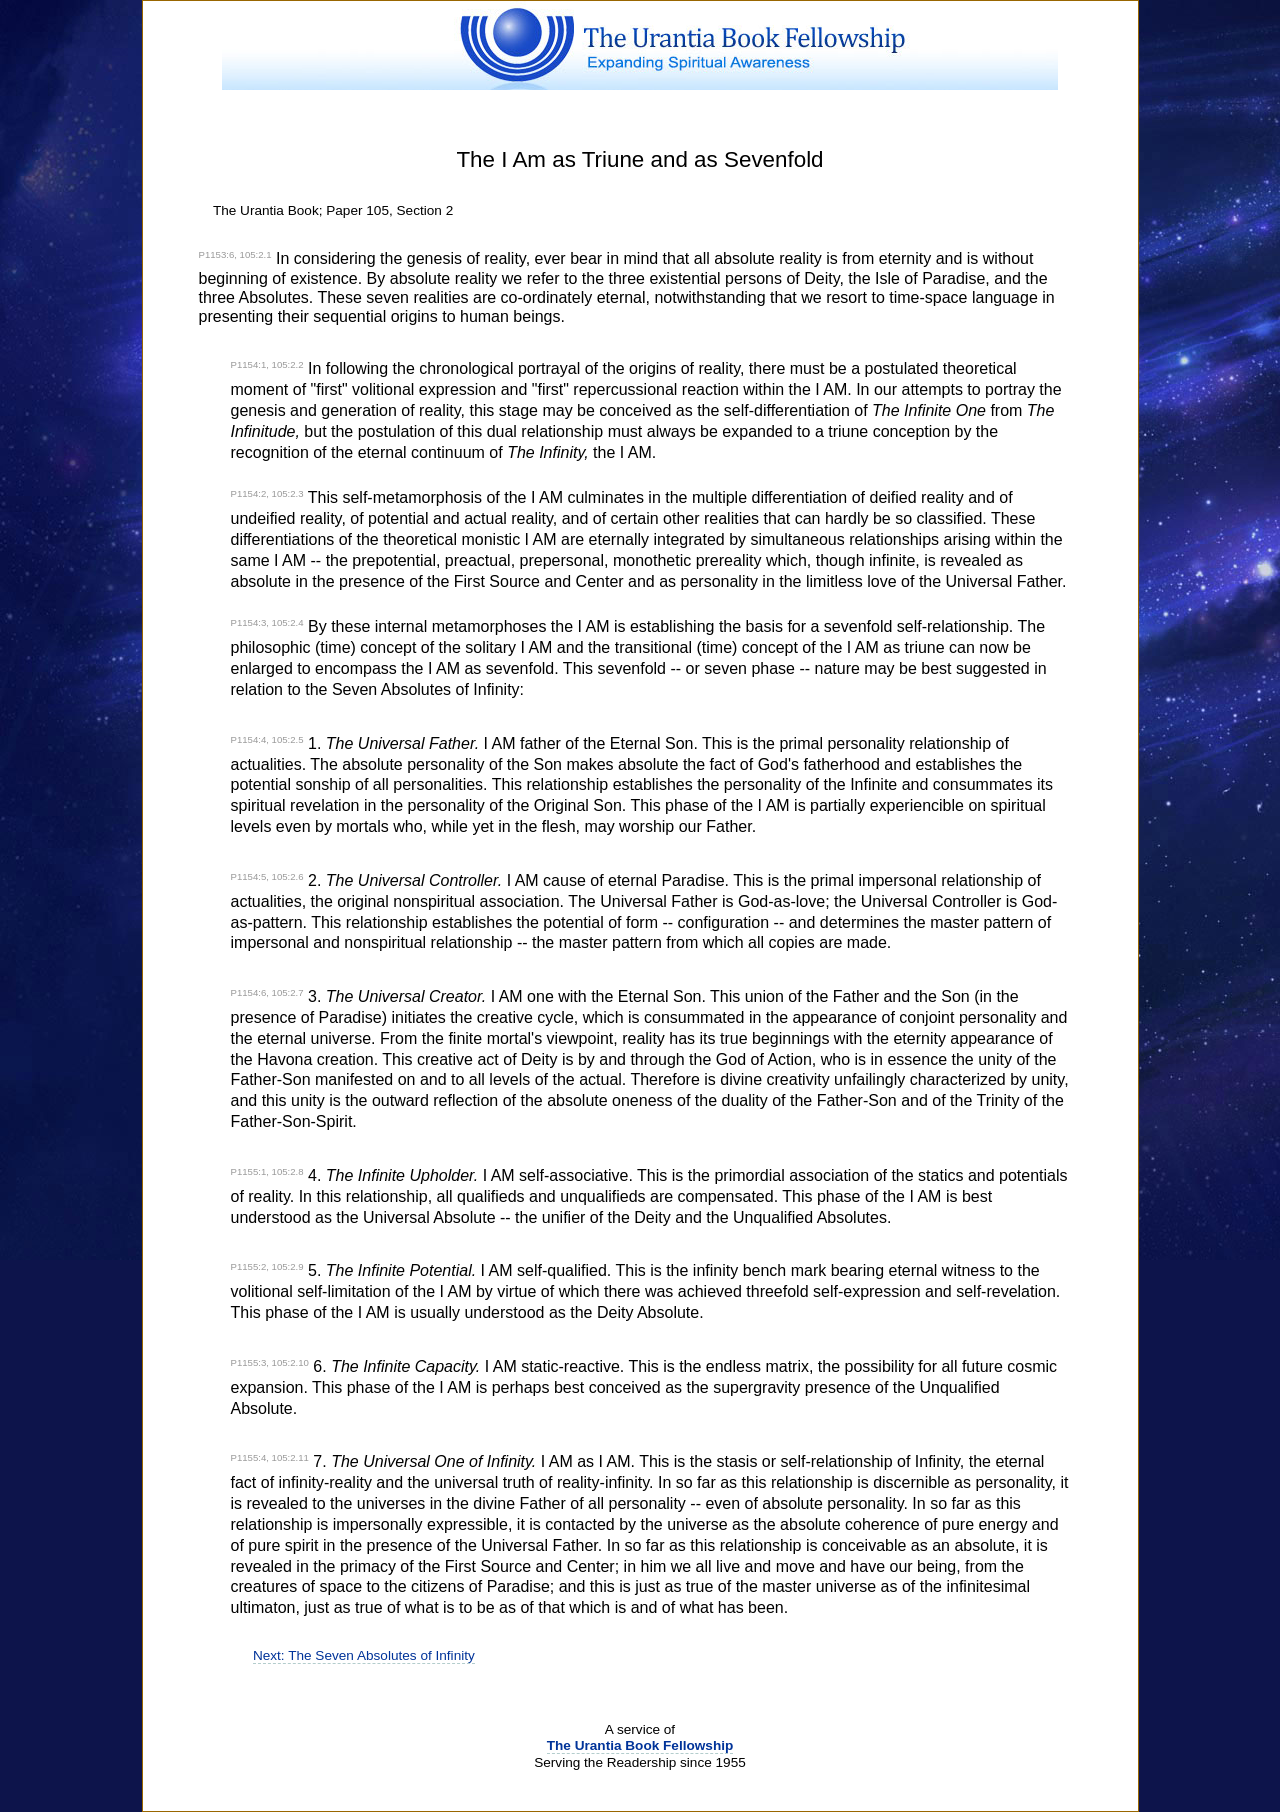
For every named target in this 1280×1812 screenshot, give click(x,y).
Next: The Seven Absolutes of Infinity (364, 1655)
